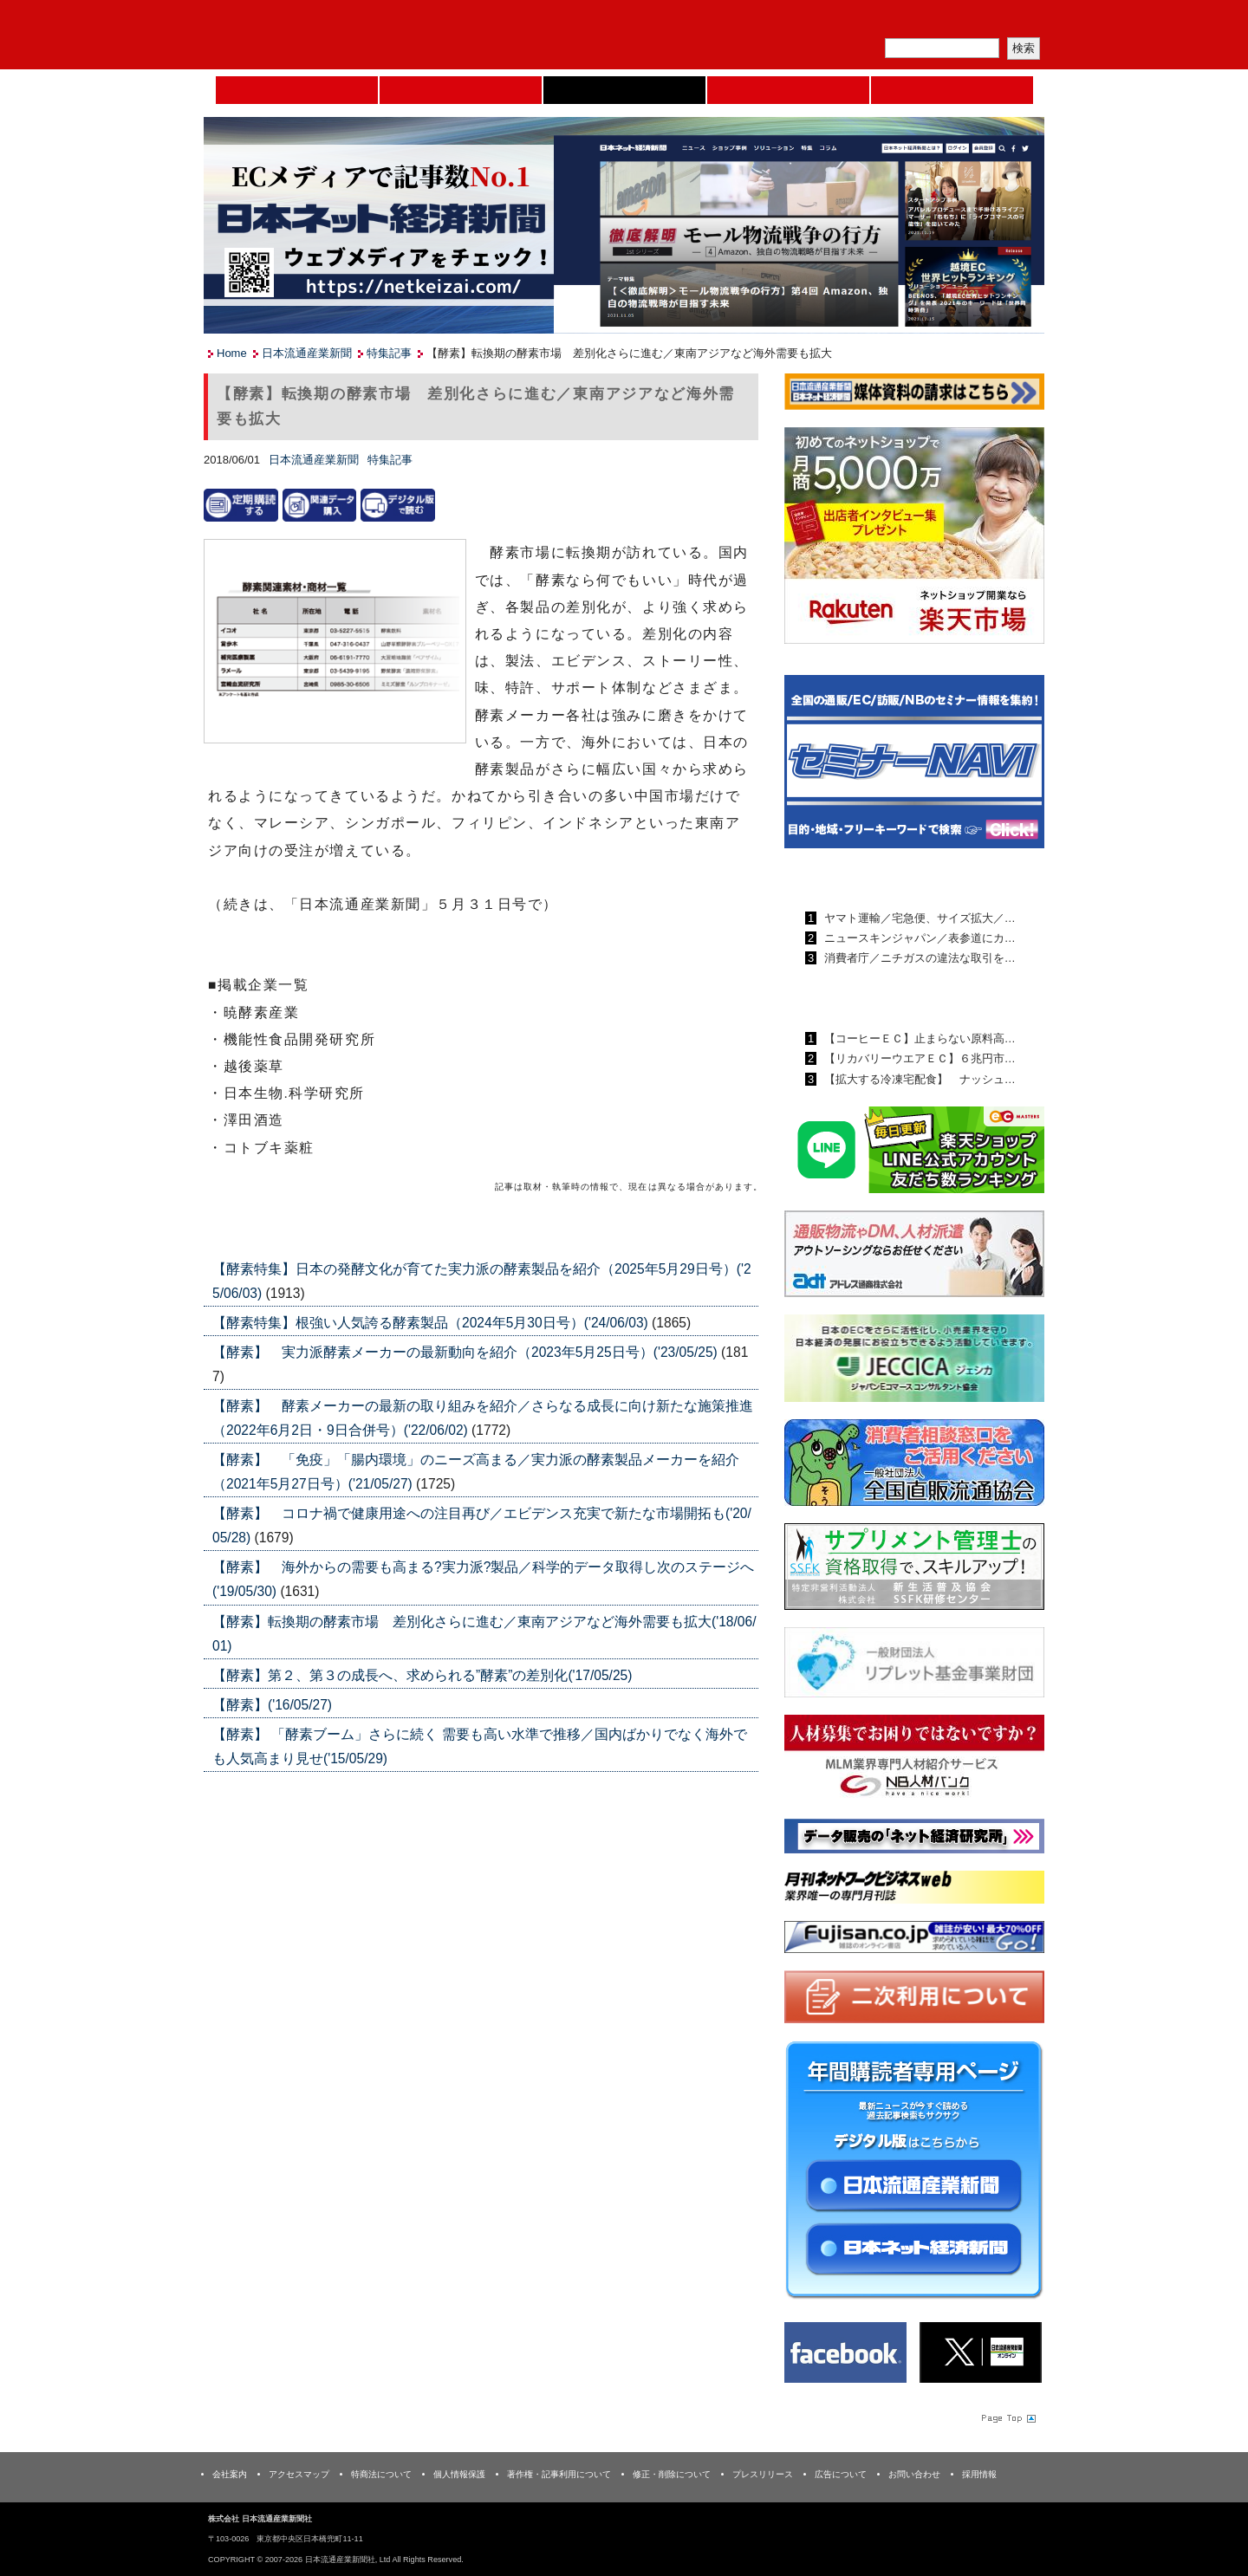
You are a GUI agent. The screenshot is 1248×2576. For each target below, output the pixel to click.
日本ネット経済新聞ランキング (891, 998)
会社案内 (229, 2474)
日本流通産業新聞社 (329, 35)
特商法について (381, 2474)
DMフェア (952, 90)
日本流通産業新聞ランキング (884, 878)
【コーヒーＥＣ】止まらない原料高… (918, 1038)
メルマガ (841, 22)
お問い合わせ (914, 2474)
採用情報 (979, 2474)
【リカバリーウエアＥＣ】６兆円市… (918, 1058)
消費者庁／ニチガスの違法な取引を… (918, 957)
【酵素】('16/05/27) (272, 1704)
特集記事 (389, 353)
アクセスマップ (299, 2474)
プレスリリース (762, 2474)
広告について (841, 2474)
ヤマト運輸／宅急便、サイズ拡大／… (918, 918)
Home (297, 90)
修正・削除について (672, 2474)
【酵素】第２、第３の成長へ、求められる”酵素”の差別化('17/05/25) (422, 1675)
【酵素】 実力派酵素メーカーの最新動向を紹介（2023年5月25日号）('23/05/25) (466, 1352)
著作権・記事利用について (559, 2474)
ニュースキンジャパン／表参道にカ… (918, 937)
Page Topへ (1007, 2417)
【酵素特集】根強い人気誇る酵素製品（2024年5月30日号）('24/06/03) (432, 1322)
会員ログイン (1002, 22)
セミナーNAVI (461, 90)
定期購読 (922, 22)
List (719, 1227)
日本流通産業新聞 (624, 90)
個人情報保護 (459, 2474)
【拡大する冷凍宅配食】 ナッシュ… (918, 1079)
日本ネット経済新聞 (788, 90)
